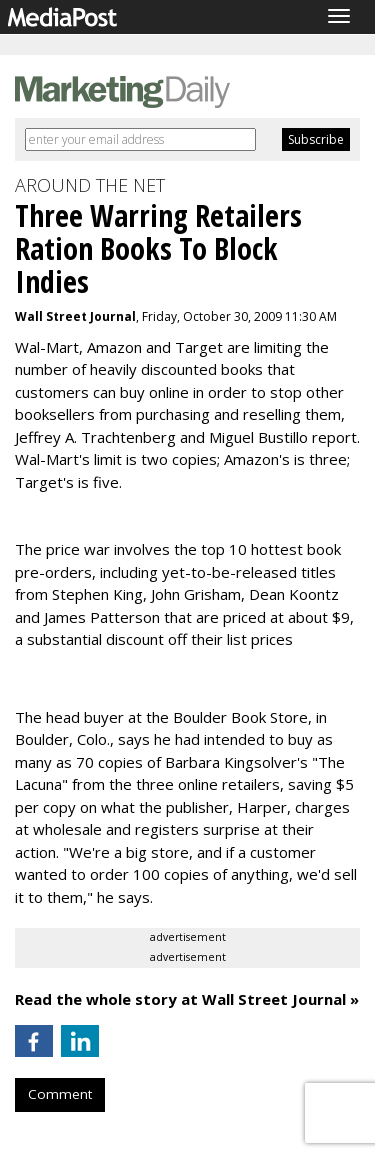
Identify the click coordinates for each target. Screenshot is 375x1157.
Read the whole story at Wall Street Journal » (187, 999)
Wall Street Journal (75, 316)
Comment (60, 1094)
